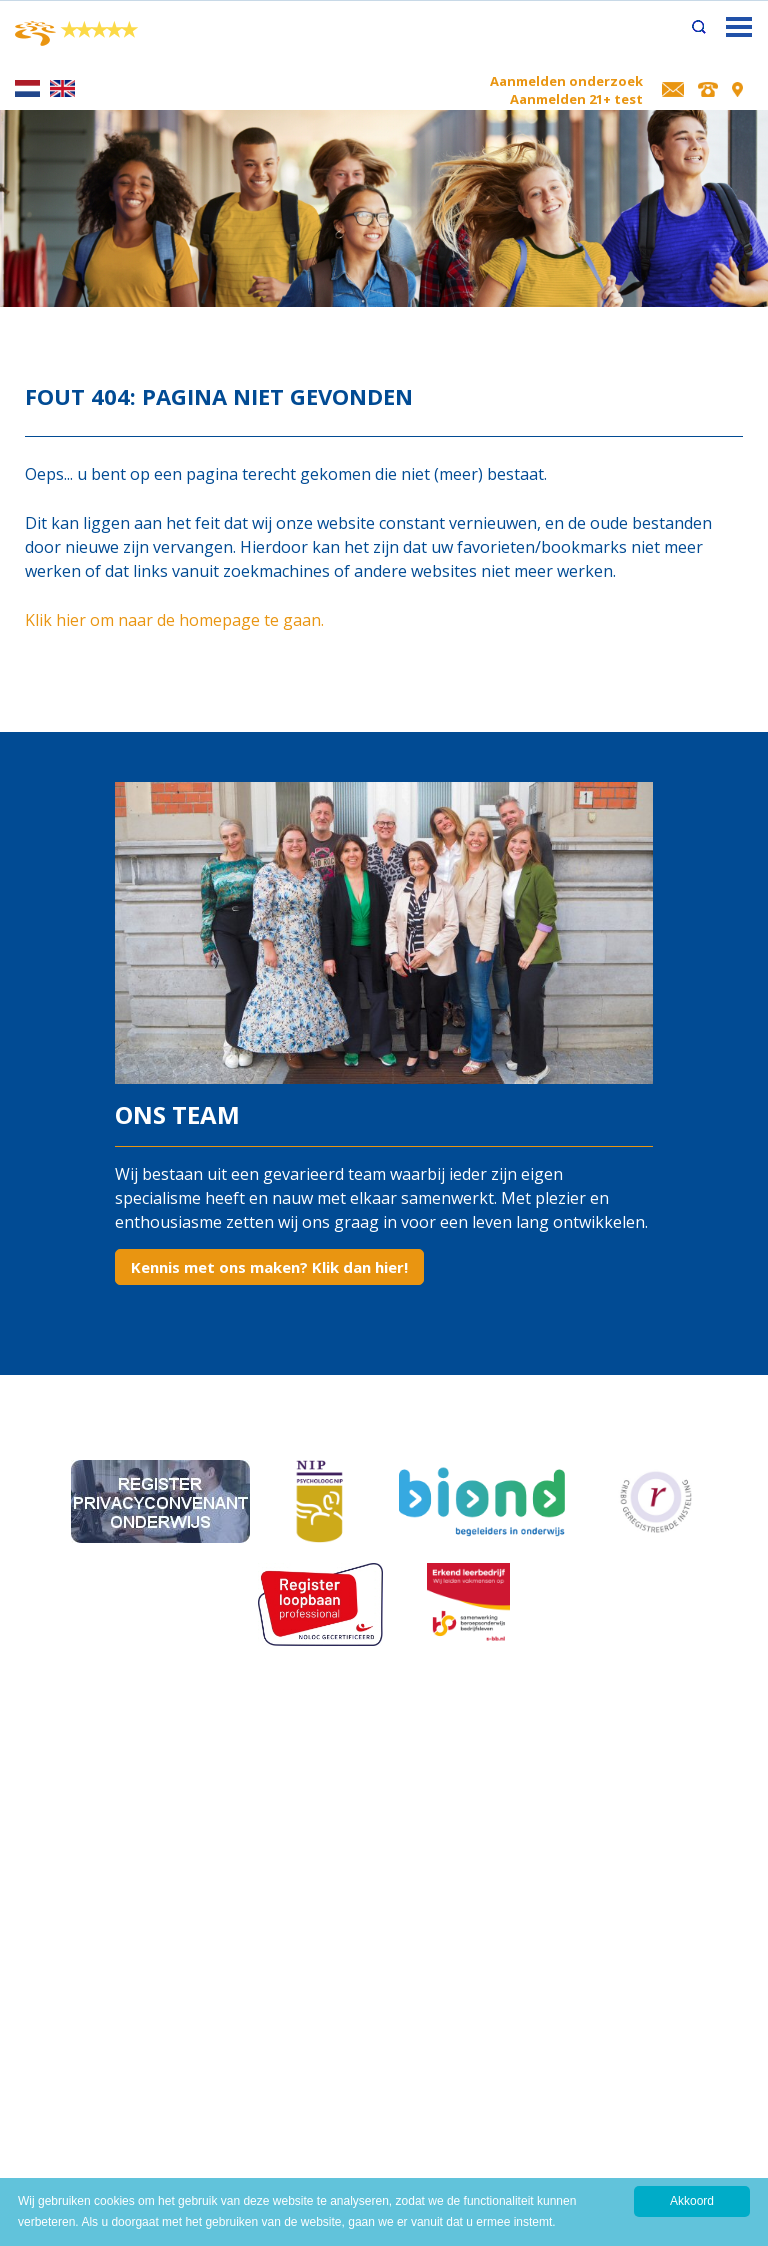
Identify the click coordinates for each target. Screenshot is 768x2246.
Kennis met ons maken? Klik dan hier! (269, 1267)
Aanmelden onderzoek (566, 81)
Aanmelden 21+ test (576, 99)
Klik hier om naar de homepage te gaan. (174, 620)
